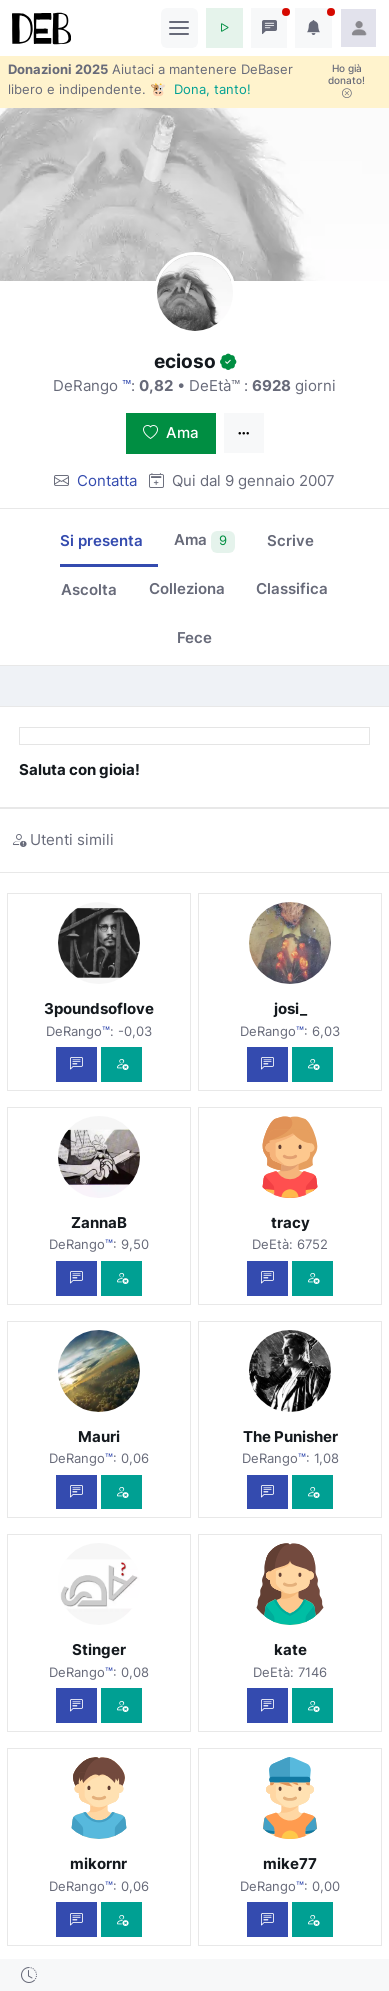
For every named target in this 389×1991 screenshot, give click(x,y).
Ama (171, 432)
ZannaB (99, 1222)
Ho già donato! (346, 81)
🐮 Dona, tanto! (200, 89)
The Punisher (290, 1436)
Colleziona (187, 588)
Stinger (99, 1649)
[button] (224, 28)
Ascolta (89, 589)
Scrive (290, 540)
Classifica (292, 588)
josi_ (290, 1008)
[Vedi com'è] (121, 1064)
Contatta (107, 480)
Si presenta (101, 540)
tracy (290, 1222)
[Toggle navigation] (179, 28)
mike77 (290, 1863)
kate (290, 1649)
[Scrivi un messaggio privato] (76, 1064)
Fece (194, 637)
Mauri (99, 1436)
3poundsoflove (99, 1008)
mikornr (98, 1863)
